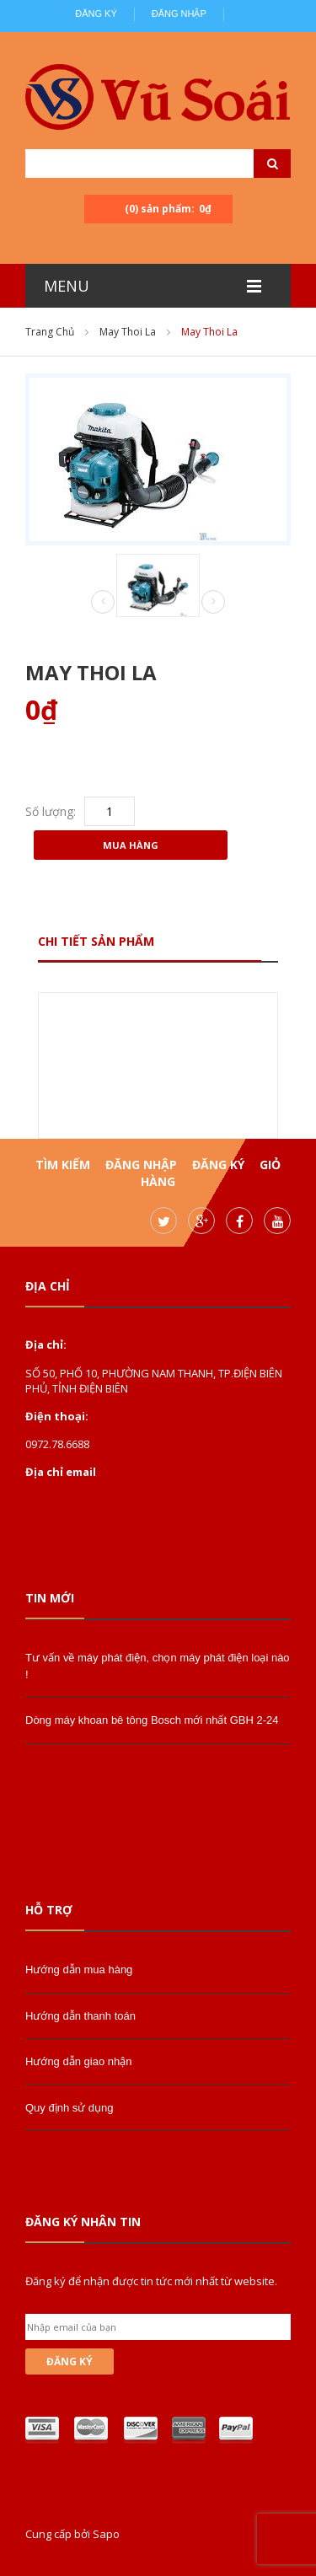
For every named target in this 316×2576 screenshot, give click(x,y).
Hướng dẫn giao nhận (78, 2061)
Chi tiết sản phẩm (96, 941)
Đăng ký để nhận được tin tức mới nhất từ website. (151, 2281)
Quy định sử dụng (69, 2107)
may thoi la (127, 332)
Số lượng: (50, 811)
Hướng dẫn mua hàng (78, 1969)
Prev (103, 602)
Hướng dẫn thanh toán (80, 2016)
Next (213, 602)
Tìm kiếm (62, 1165)
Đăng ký (96, 13)
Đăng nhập (179, 13)
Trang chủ (49, 332)
